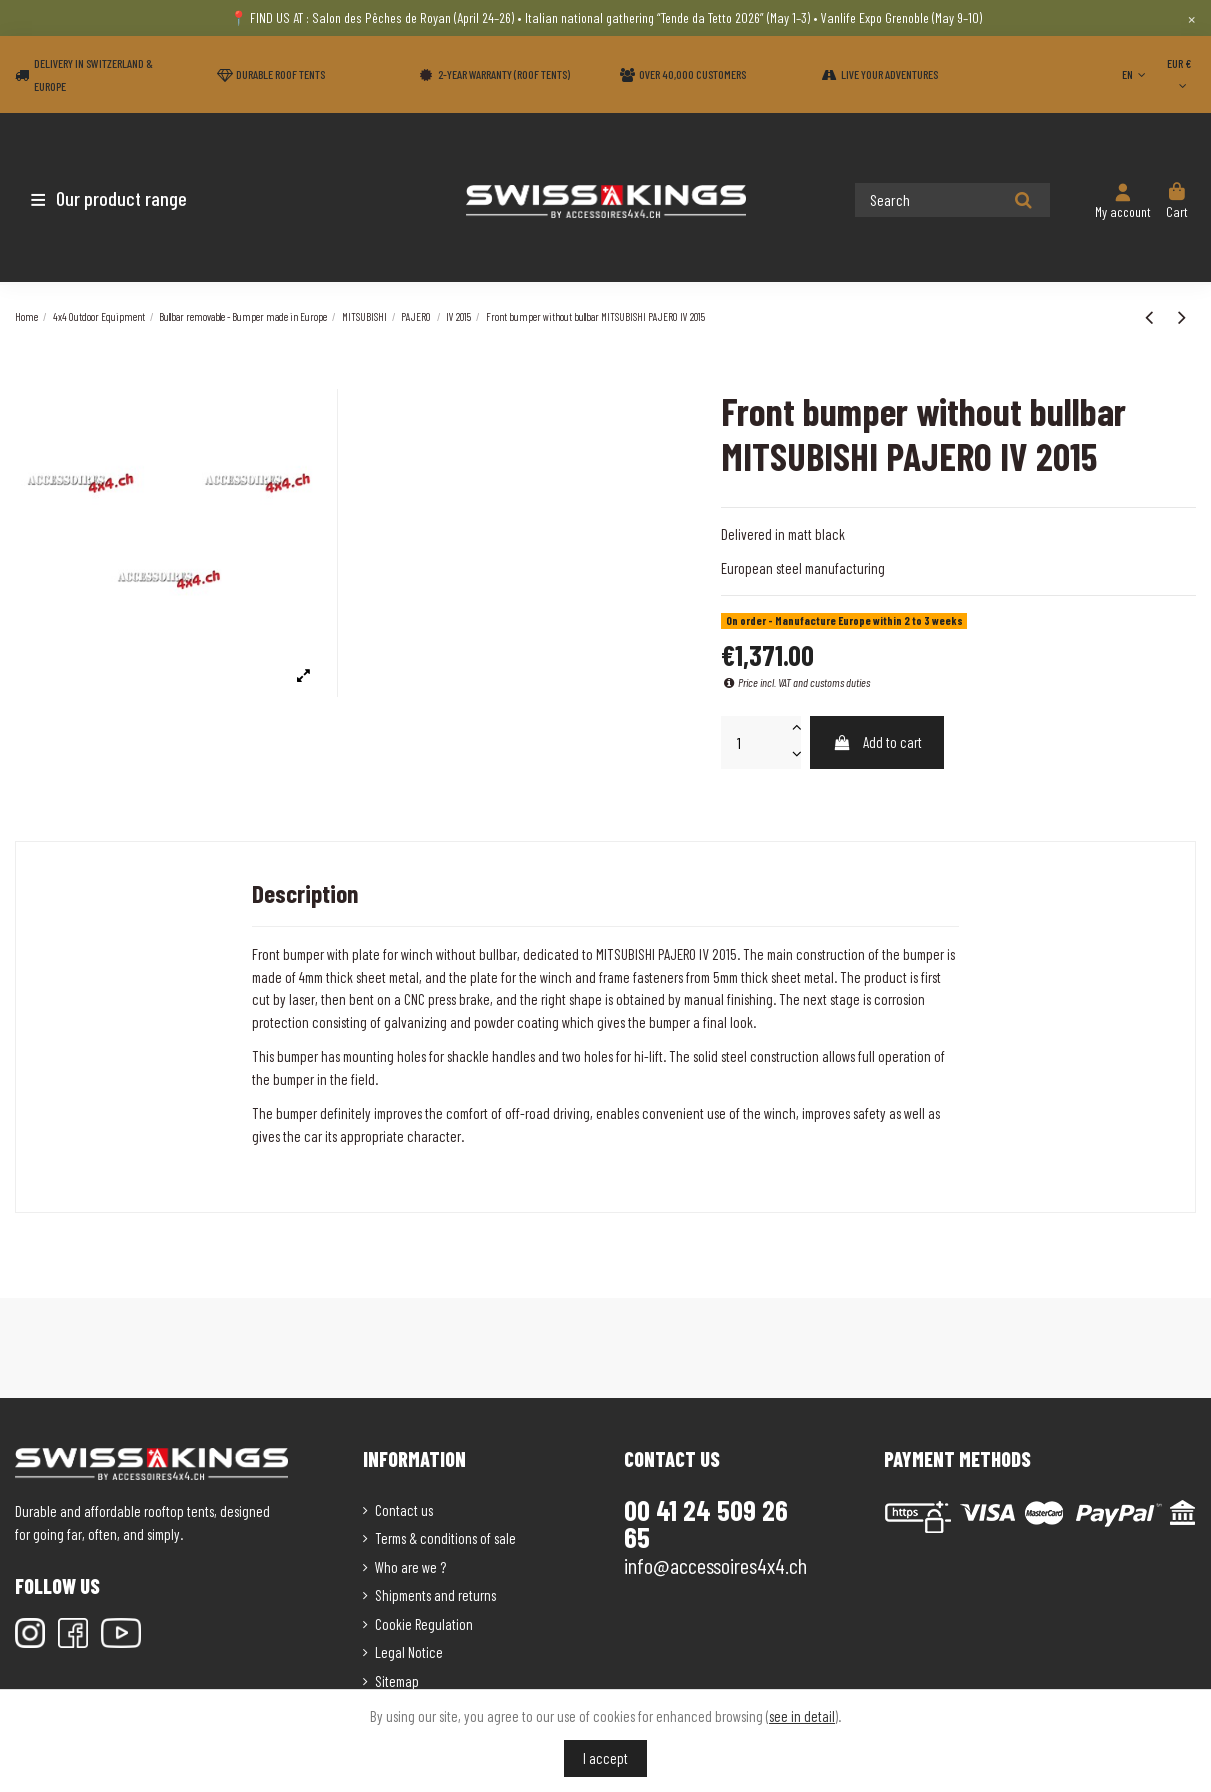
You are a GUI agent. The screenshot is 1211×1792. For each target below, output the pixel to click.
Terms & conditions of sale (445, 1538)
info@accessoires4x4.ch (715, 1565)
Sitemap (397, 1681)
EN (1136, 74)
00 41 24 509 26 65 (706, 1524)
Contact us (404, 1510)
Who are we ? (410, 1567)
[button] (132, 198)
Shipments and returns (435, 1595)
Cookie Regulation (424, 1624)
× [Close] (1191, 18)
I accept (605, 1758)
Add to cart (877, 742)
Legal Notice (409, 1652)
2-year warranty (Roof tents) (504, 74)
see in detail (802, 1716)
